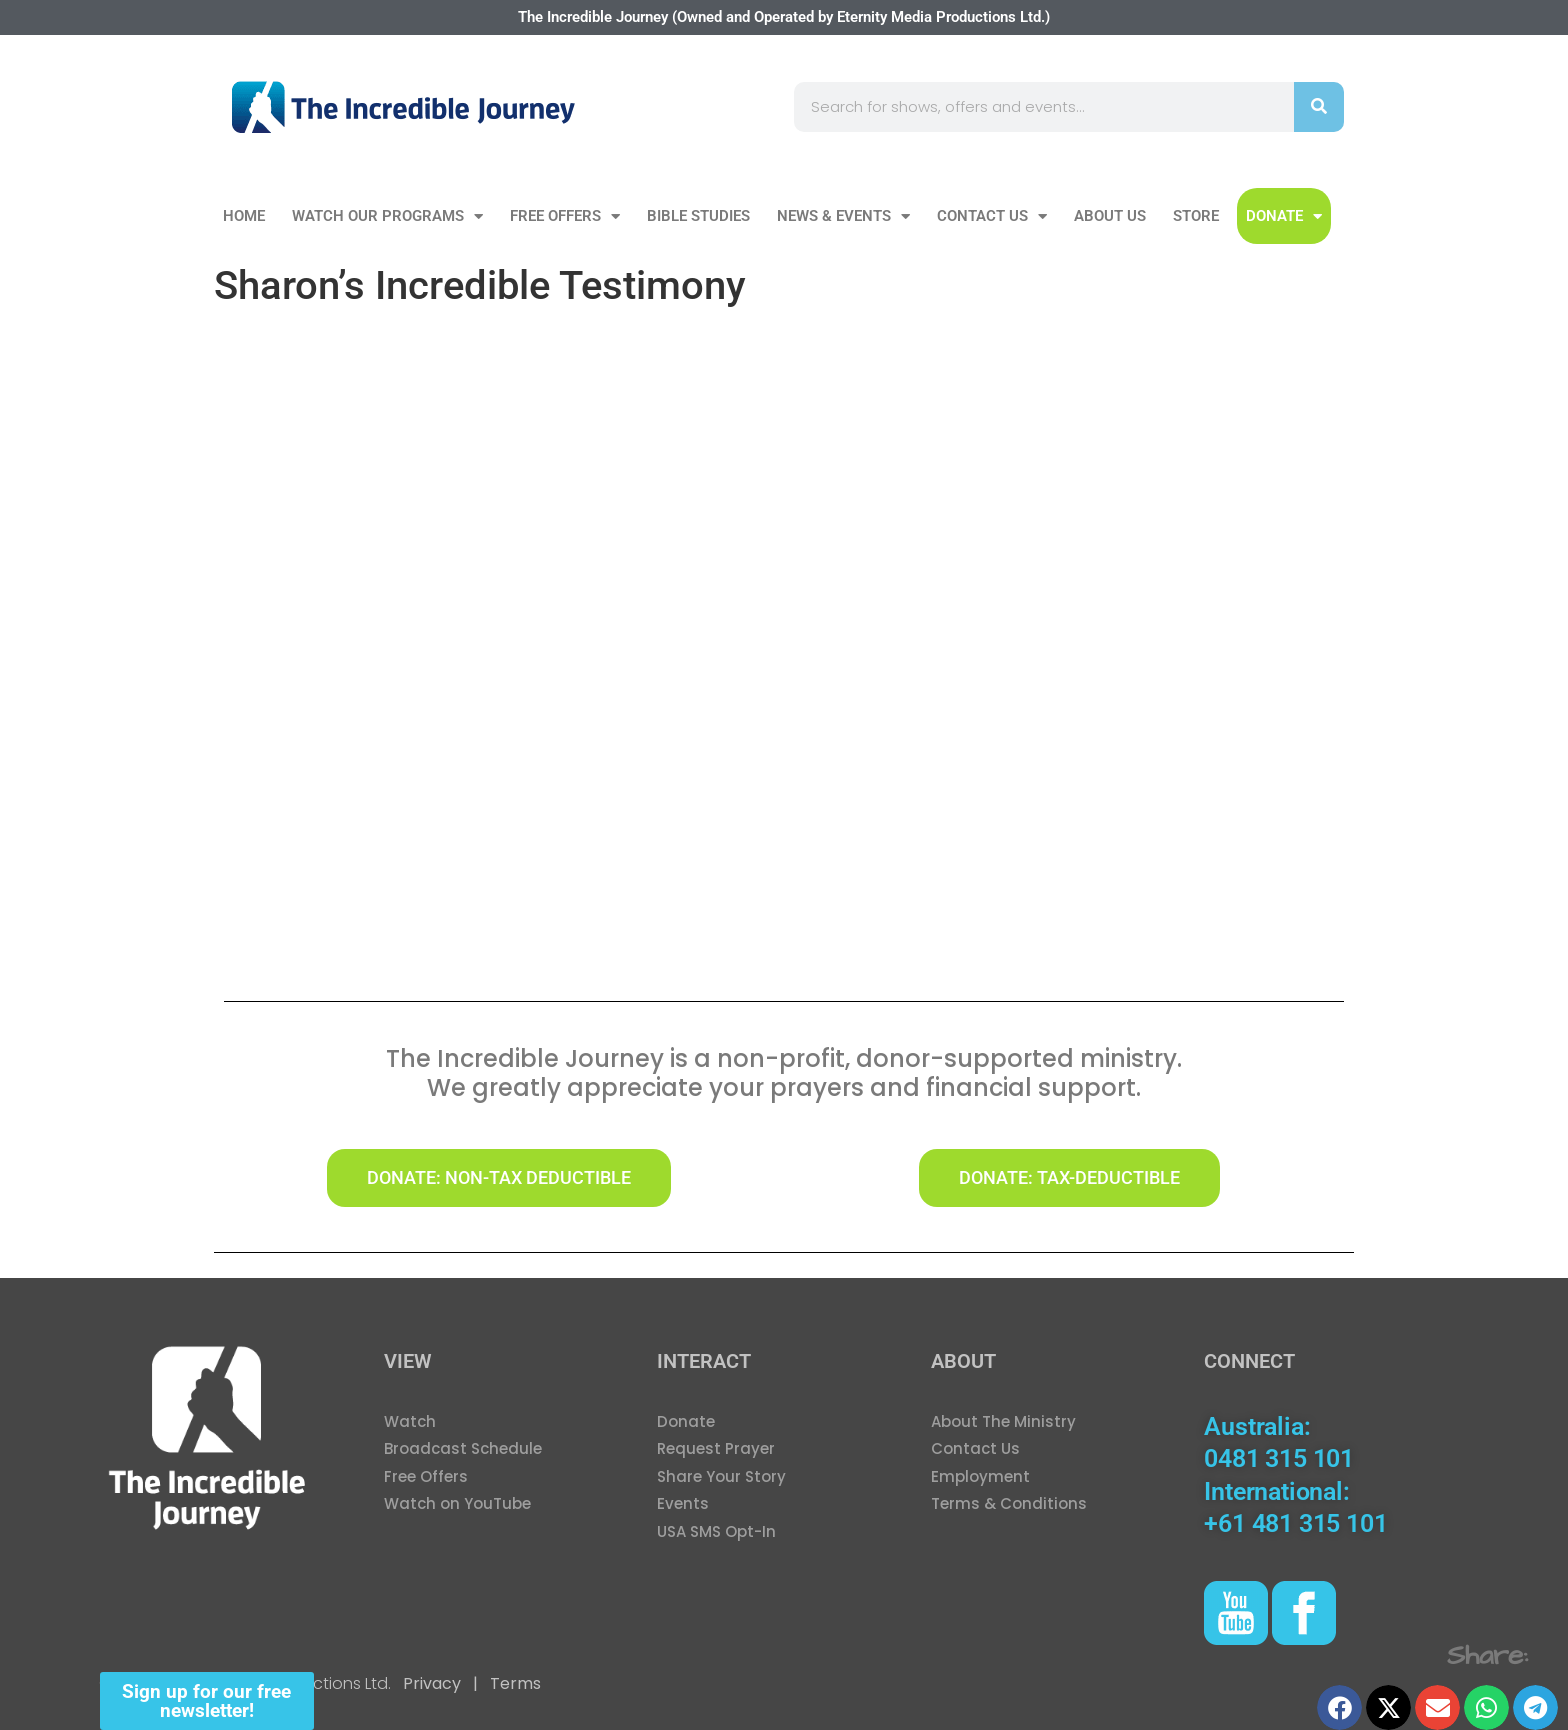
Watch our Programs (387, 216)
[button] (1339, 1707)
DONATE (1284, 216)
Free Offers (565, 216)
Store (1196, 216)
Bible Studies (698, 216)
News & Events (843, 216)
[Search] (1319, 107)
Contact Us (992, 216)
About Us (1110, 216)
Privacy (432, 1683)
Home (244, 216)
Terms (513, 1683)
